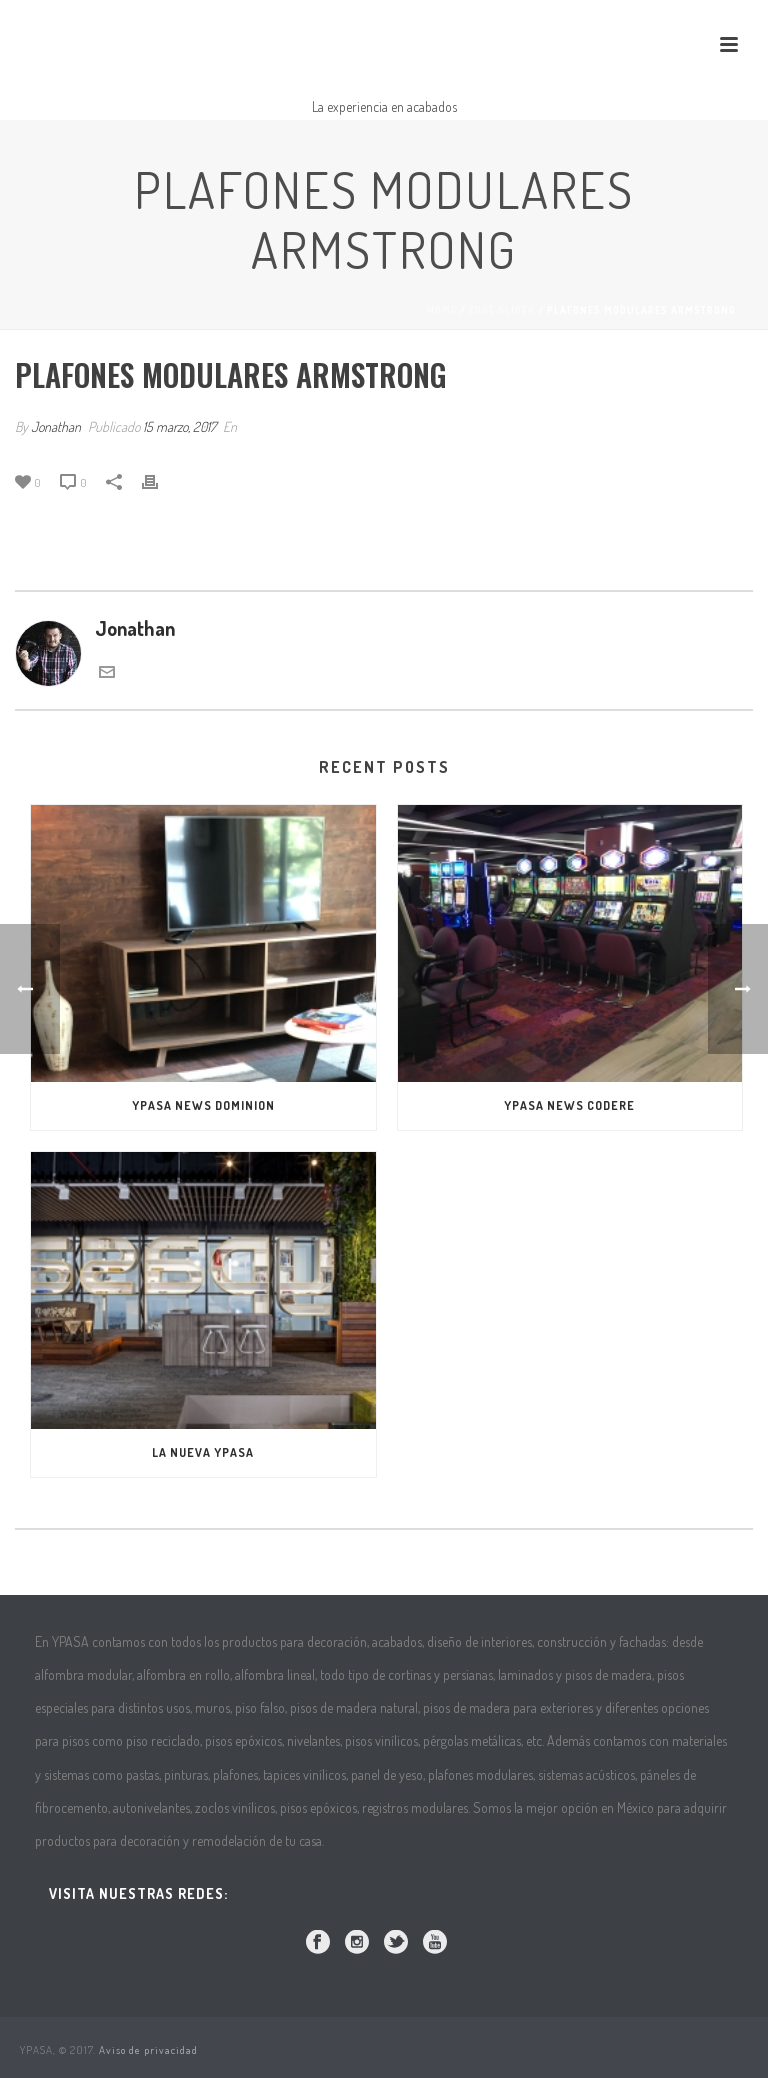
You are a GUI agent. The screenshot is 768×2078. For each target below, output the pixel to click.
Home (442, 310)
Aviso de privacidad (148, 2050)
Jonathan (56, 426)
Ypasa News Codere (569, 1105)
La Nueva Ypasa (203, 1452)
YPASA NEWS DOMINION (203, 1105)
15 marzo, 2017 (179, 426)
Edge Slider (502, 310)
